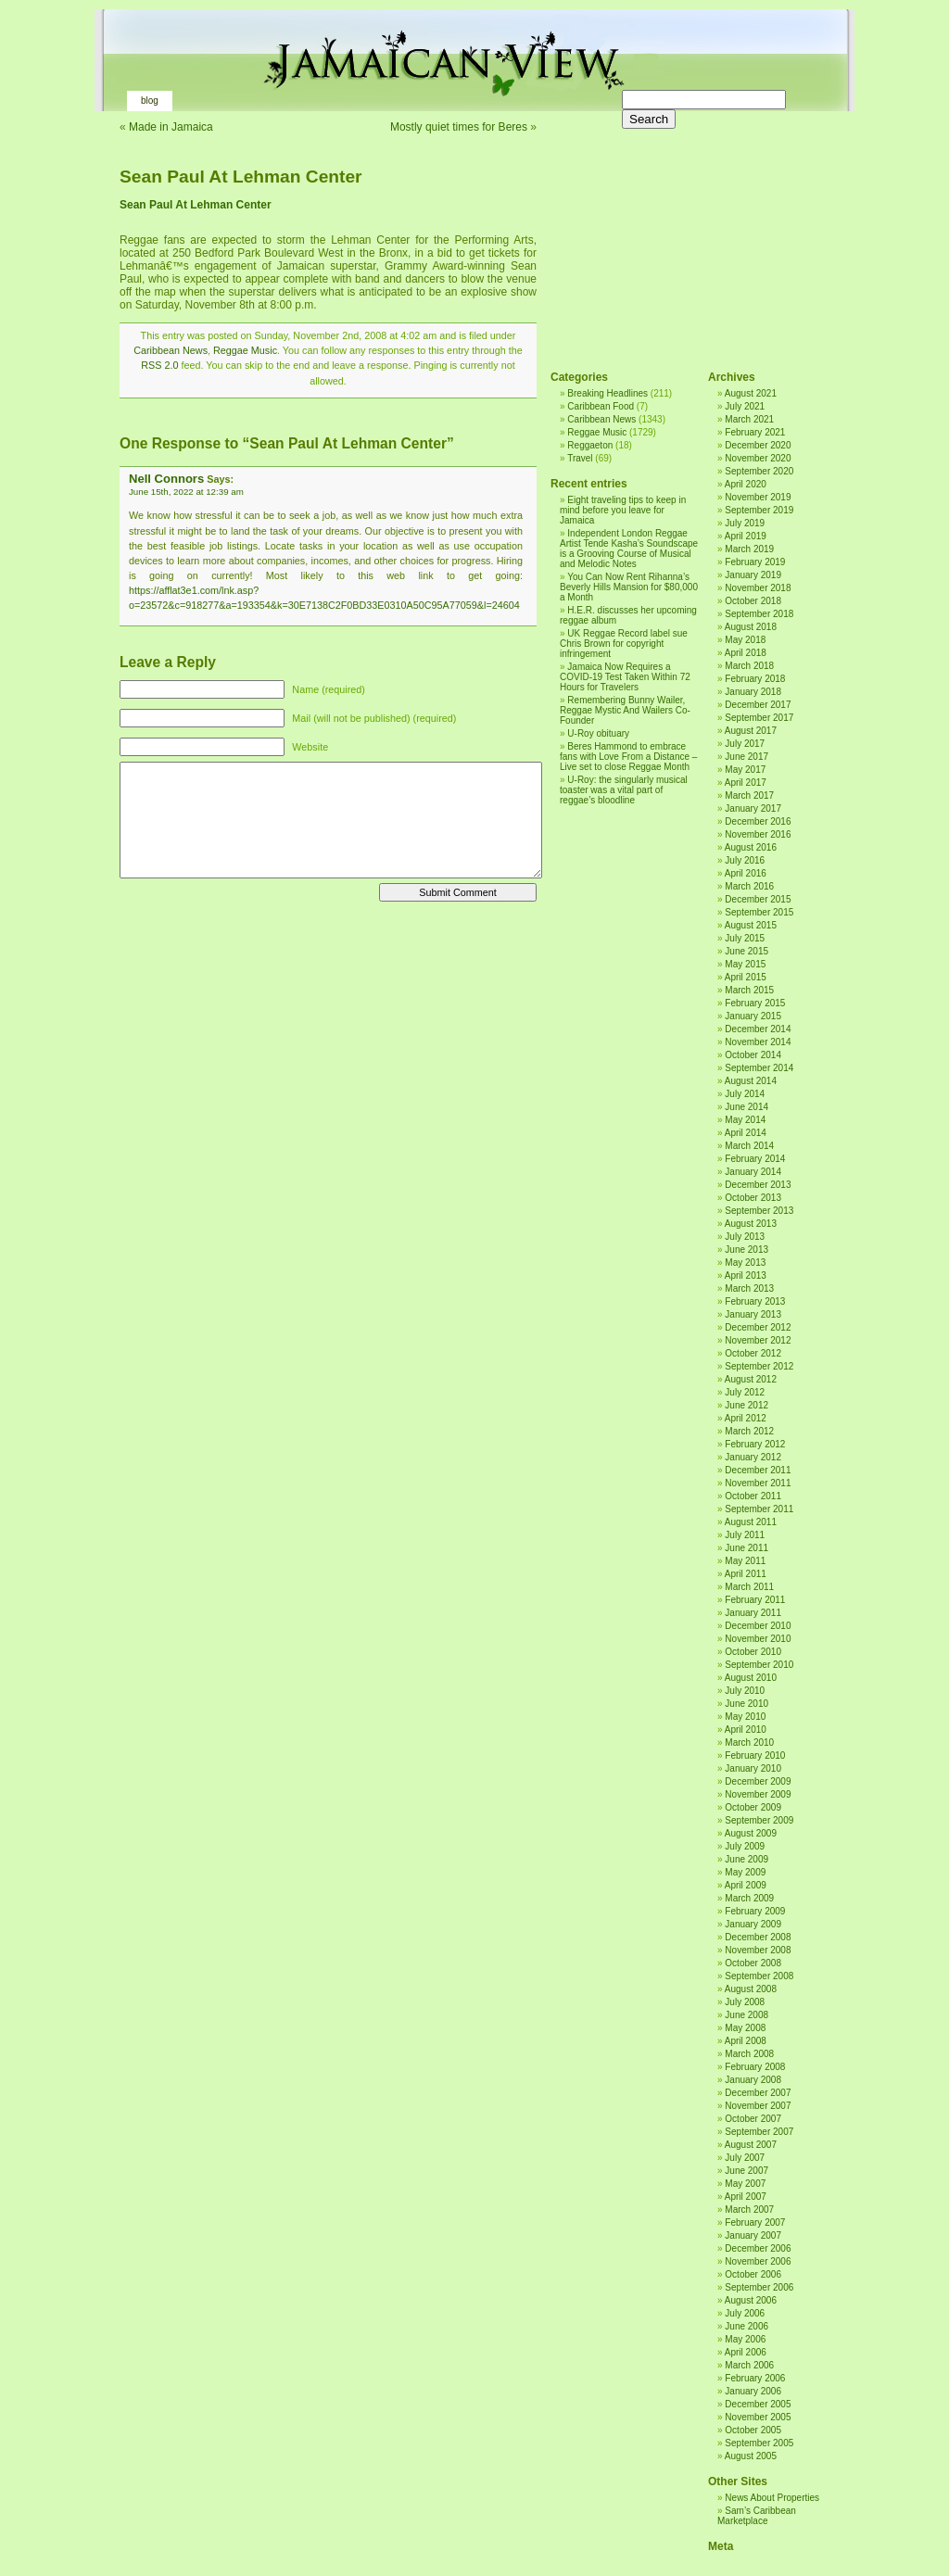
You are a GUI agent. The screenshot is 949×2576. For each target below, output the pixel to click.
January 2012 (753, 1457)
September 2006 (759, 2287)
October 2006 (753, 2274)
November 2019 (758, 497)
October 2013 (753, 1198)
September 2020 (759, 471)
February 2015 (755, 1003)
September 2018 (759, 614)
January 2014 (753, 1172)
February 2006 (755, 2378)
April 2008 (745, 2041)
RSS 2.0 (159, 365)
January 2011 (753, 1613)
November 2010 (758, 1639)
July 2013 (745, 1236)
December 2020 (758, 445)
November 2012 (758, 1340)
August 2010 (751, 1678)
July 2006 (745, 2313)
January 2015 (753, 1016)
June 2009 (746, 1859)
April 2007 (745, 2196)
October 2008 (753, 1963)
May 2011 (745, 1561)
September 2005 (759, 2443)
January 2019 (753, 575)
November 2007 (758, 2106)
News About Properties (772, 2498)
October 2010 (753, 1652)
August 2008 (751, 1989)
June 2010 (746, 1703)
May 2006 (745, 2339)
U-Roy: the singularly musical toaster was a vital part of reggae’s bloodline (624, 790)
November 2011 (758, 1483)
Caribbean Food (600, 406)
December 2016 (758, 821)
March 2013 (749, 1288)
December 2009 (758, 1781)
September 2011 (759, 1509)
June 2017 (746, 756)
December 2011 (758, 1470)
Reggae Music (245, 350)
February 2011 (755, 1600)
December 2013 (758, 1185)
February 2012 (755, 1444)
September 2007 (759, 2132)
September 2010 (759, 1665)
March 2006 (749, 2365)
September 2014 (759, 1068)
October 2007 (753, 2119)
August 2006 (751, 2300)
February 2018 (755, 679)
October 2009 (753, 1807)
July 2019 (745, 523)
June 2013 (746, 1249)
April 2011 (745, 1574)
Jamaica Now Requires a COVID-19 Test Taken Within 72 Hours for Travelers (625, 677)
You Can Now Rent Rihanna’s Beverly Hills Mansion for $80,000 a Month (629, 587)
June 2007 (746, 2171)
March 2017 (749, 795)
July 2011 (745, 1535)
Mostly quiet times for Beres (458, 126)
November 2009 (758, 1794)
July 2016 (745, 860)
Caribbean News (170, 350)
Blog (149, 100)
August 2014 (751, 1081)
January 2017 (753, 808)
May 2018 (745, 640)
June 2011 (746, 1548)
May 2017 (745, 769)
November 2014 (758, 1042)
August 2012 (751, 1379)
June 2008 (746, 2015)
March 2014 (749, 1146)
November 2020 (758, 458)
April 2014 (745, 1133)
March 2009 (749, 1898)
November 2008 (758, 1950)
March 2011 (749, 1587)
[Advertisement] (685, 231)
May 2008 (745, 2028)
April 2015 (745, 977)
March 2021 (749, 419)
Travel (579, 458)
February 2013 (755, 1301)
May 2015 (745, 964)
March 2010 (749, 1742)
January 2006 (753, 2391)
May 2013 (745, 1262)
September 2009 (759, 1820)
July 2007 (745, 2158)
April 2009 (745, 1885)
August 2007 (751, 2145)
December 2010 (758, 1626)
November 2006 (758, 2261)
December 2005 (758, 2404)
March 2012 (749, 1431)
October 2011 (753, 1496)
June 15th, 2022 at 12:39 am (186, 491)
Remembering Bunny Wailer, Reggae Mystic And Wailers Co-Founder (625, 710)
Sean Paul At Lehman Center (241, 176)
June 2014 (746, 1107)
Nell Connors (166, 479)
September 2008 (759, 1976)
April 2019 (745, 536)
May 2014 (745, 1120)
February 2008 (755, 2067)
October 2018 (753, 601)
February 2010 (755, 1755)
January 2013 (753, 1314)
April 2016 (745, 873)
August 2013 (751, 1224)
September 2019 (759, 510)
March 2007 (749, 2209)
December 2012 (758, 1327)
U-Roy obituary (598, 733)
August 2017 (751, 731)
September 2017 (759, 718)
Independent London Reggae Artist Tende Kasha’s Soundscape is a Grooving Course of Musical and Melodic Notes (629, 548)
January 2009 (753, 1924)
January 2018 (753, 692)
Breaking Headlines (607, 393)
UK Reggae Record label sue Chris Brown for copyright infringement (624, 643)
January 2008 (753, 2080)
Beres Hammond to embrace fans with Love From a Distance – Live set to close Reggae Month (628, 756)
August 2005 (751, 2456)
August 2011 (751, 1522)
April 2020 (745, 484)
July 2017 (745, 744)
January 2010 (753, 1768)
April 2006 (745, 2352)
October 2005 (753, 2430)
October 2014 (753, 1055)
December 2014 (758, 1029)
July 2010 (745, 1691)
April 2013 (745, 1275)
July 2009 (745, 1846)
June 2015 (746, 951)
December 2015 (758, 899)
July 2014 (745, 1094)
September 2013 (759, 1211)
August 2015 (751, 925)
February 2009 (755, 1911)
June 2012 (746, 1405)
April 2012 (745, 1418)
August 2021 (751, 393)
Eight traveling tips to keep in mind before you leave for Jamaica (623, 510)
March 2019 (749, 549)
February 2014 (755, 1159)
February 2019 (755, 562)
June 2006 (746, 2326)
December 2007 (758, 2093)
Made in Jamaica (171, 126)
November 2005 (758, 2417)
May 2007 (745, 2183)
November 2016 (758, 834)
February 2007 (755, 2222)
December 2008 (758, 1937)
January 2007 (753, 2235)
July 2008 (745, 2002)
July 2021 (745, 406)
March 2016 (749, 886)
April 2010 (745, 1729)
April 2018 (745, 653)
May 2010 (745, 1716)
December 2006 (758, 2248)
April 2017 (745, 782)
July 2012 (745, 1392)
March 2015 (749, 990)
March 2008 (749, 2054)
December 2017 (758, 705)
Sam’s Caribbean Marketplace (756, 2516)
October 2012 (753, 1353)
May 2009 (745, 1872)
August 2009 (751, 1833)
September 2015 (759, 912)
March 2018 (749, 666)
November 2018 (758, 588)
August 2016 (751, 847)
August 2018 (751, 627)
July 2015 (745, 938)
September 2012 (759, 1366)
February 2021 (755, 432)
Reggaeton (590, 445)
